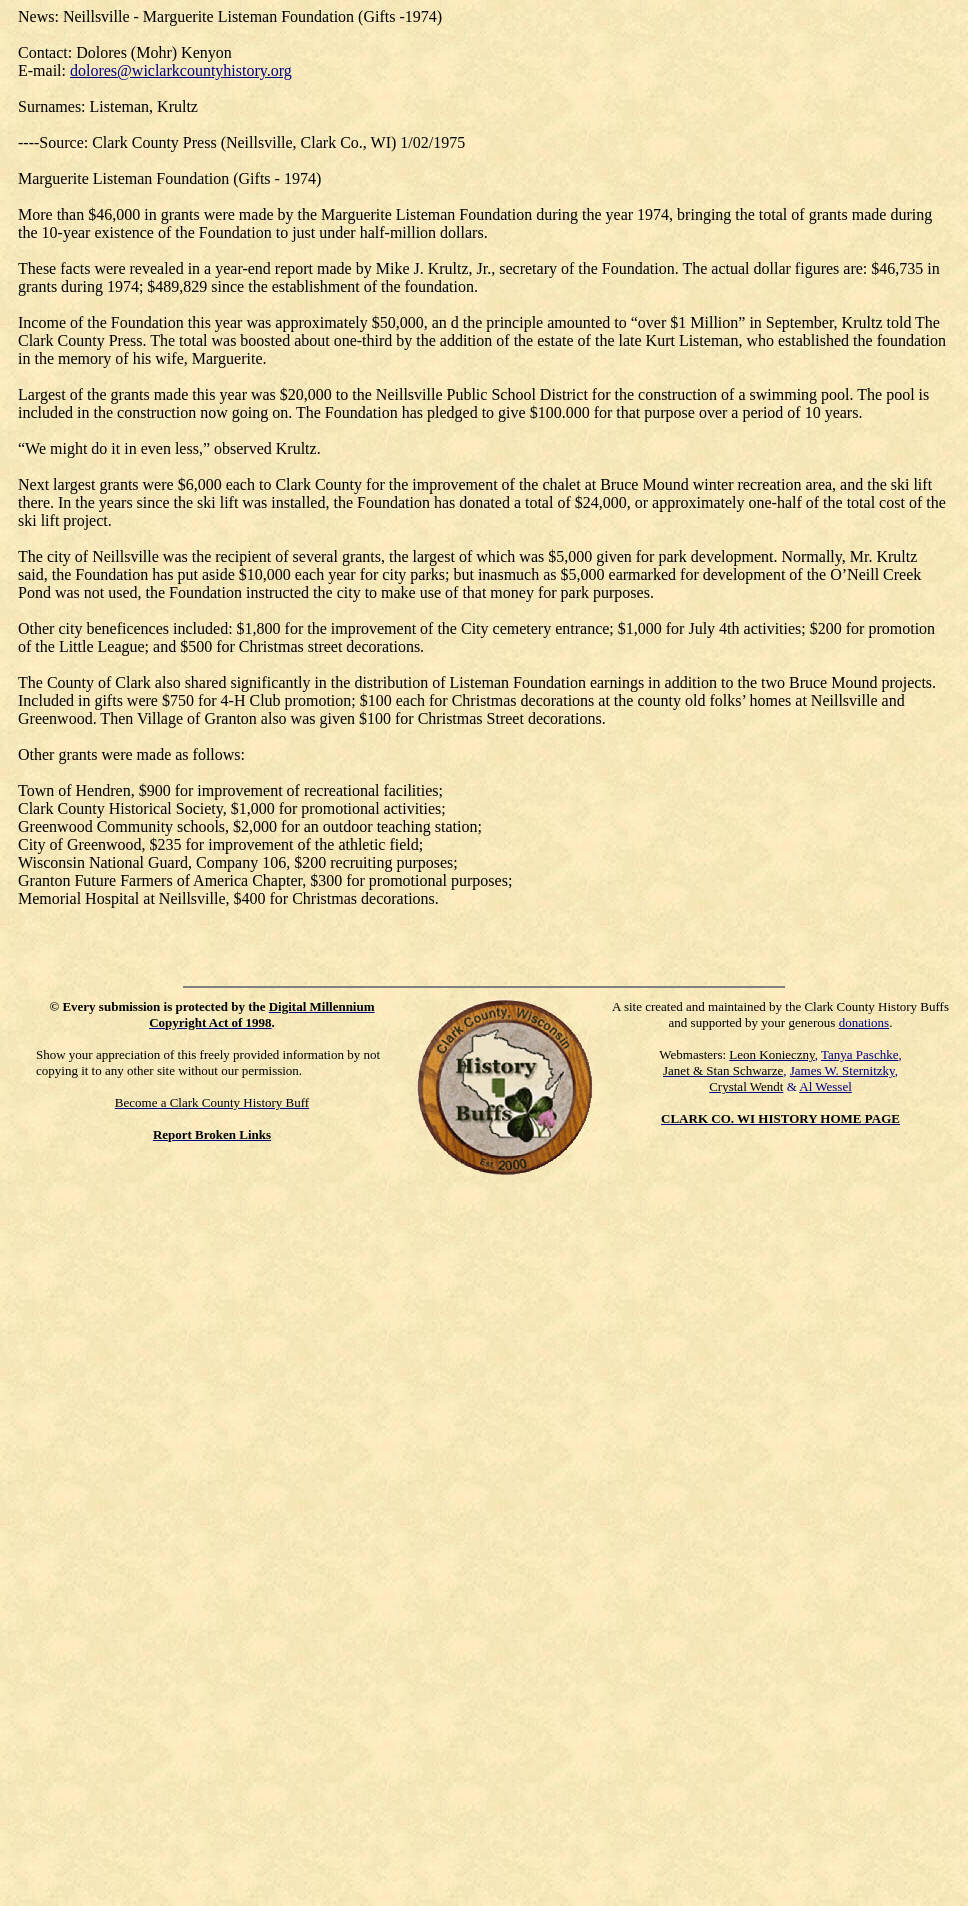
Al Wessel (825, 1086)
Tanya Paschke (859, 1054)
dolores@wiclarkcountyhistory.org (181, 70)
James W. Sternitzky (842, 1070)
